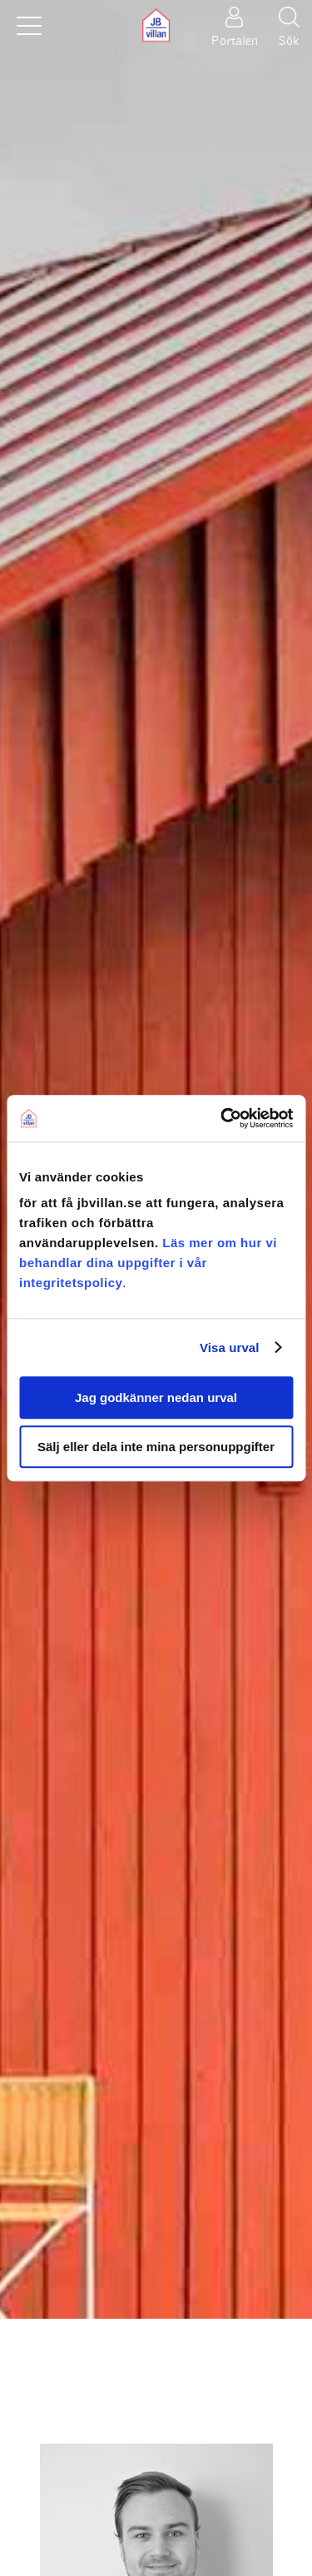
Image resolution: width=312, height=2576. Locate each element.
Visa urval (230, 1347)
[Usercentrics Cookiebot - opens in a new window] (222, 1118)
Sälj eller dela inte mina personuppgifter (156, 1447)
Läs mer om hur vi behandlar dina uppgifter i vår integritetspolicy (148, 1263)
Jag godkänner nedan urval (156, 1397)
